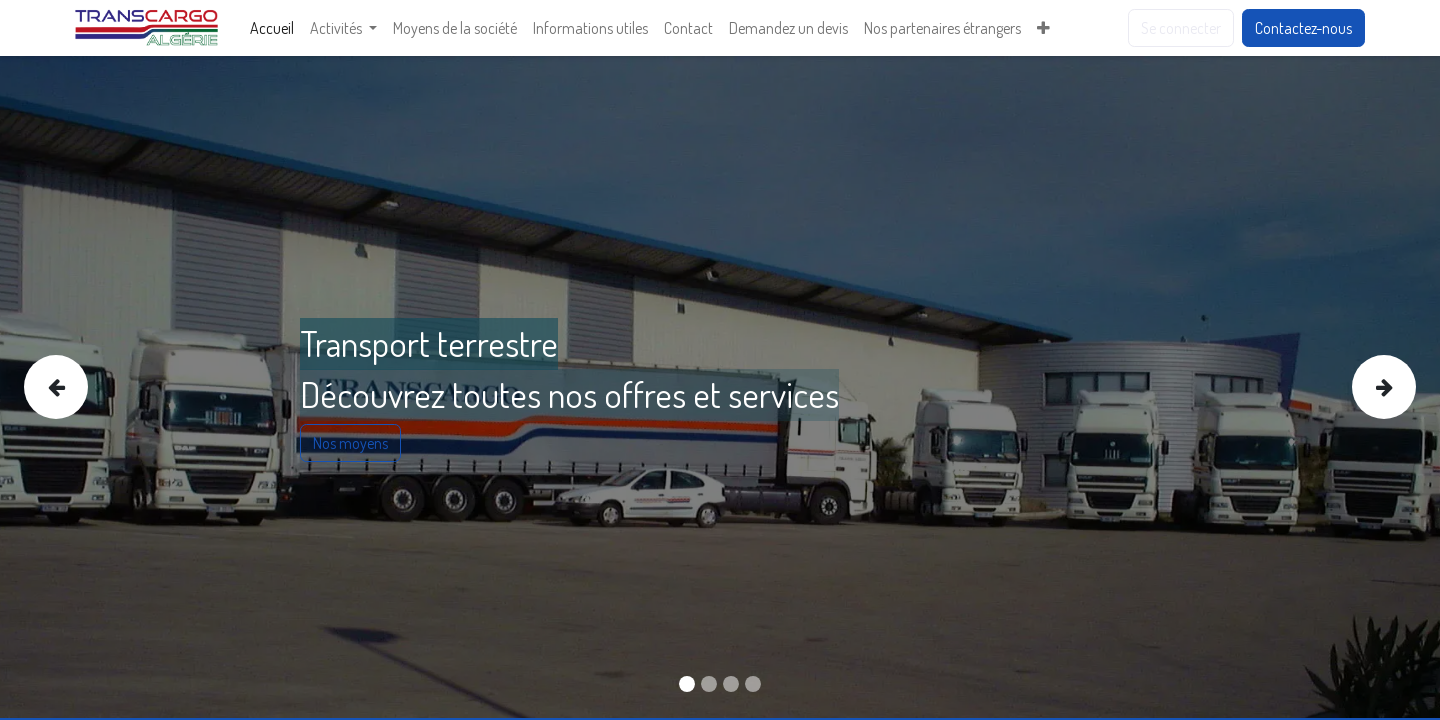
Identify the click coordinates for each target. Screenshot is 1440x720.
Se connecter (1181, 28)
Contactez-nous (1303, 28)
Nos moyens (350, 443)
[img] (81, 387)
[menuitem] (272, 28)
